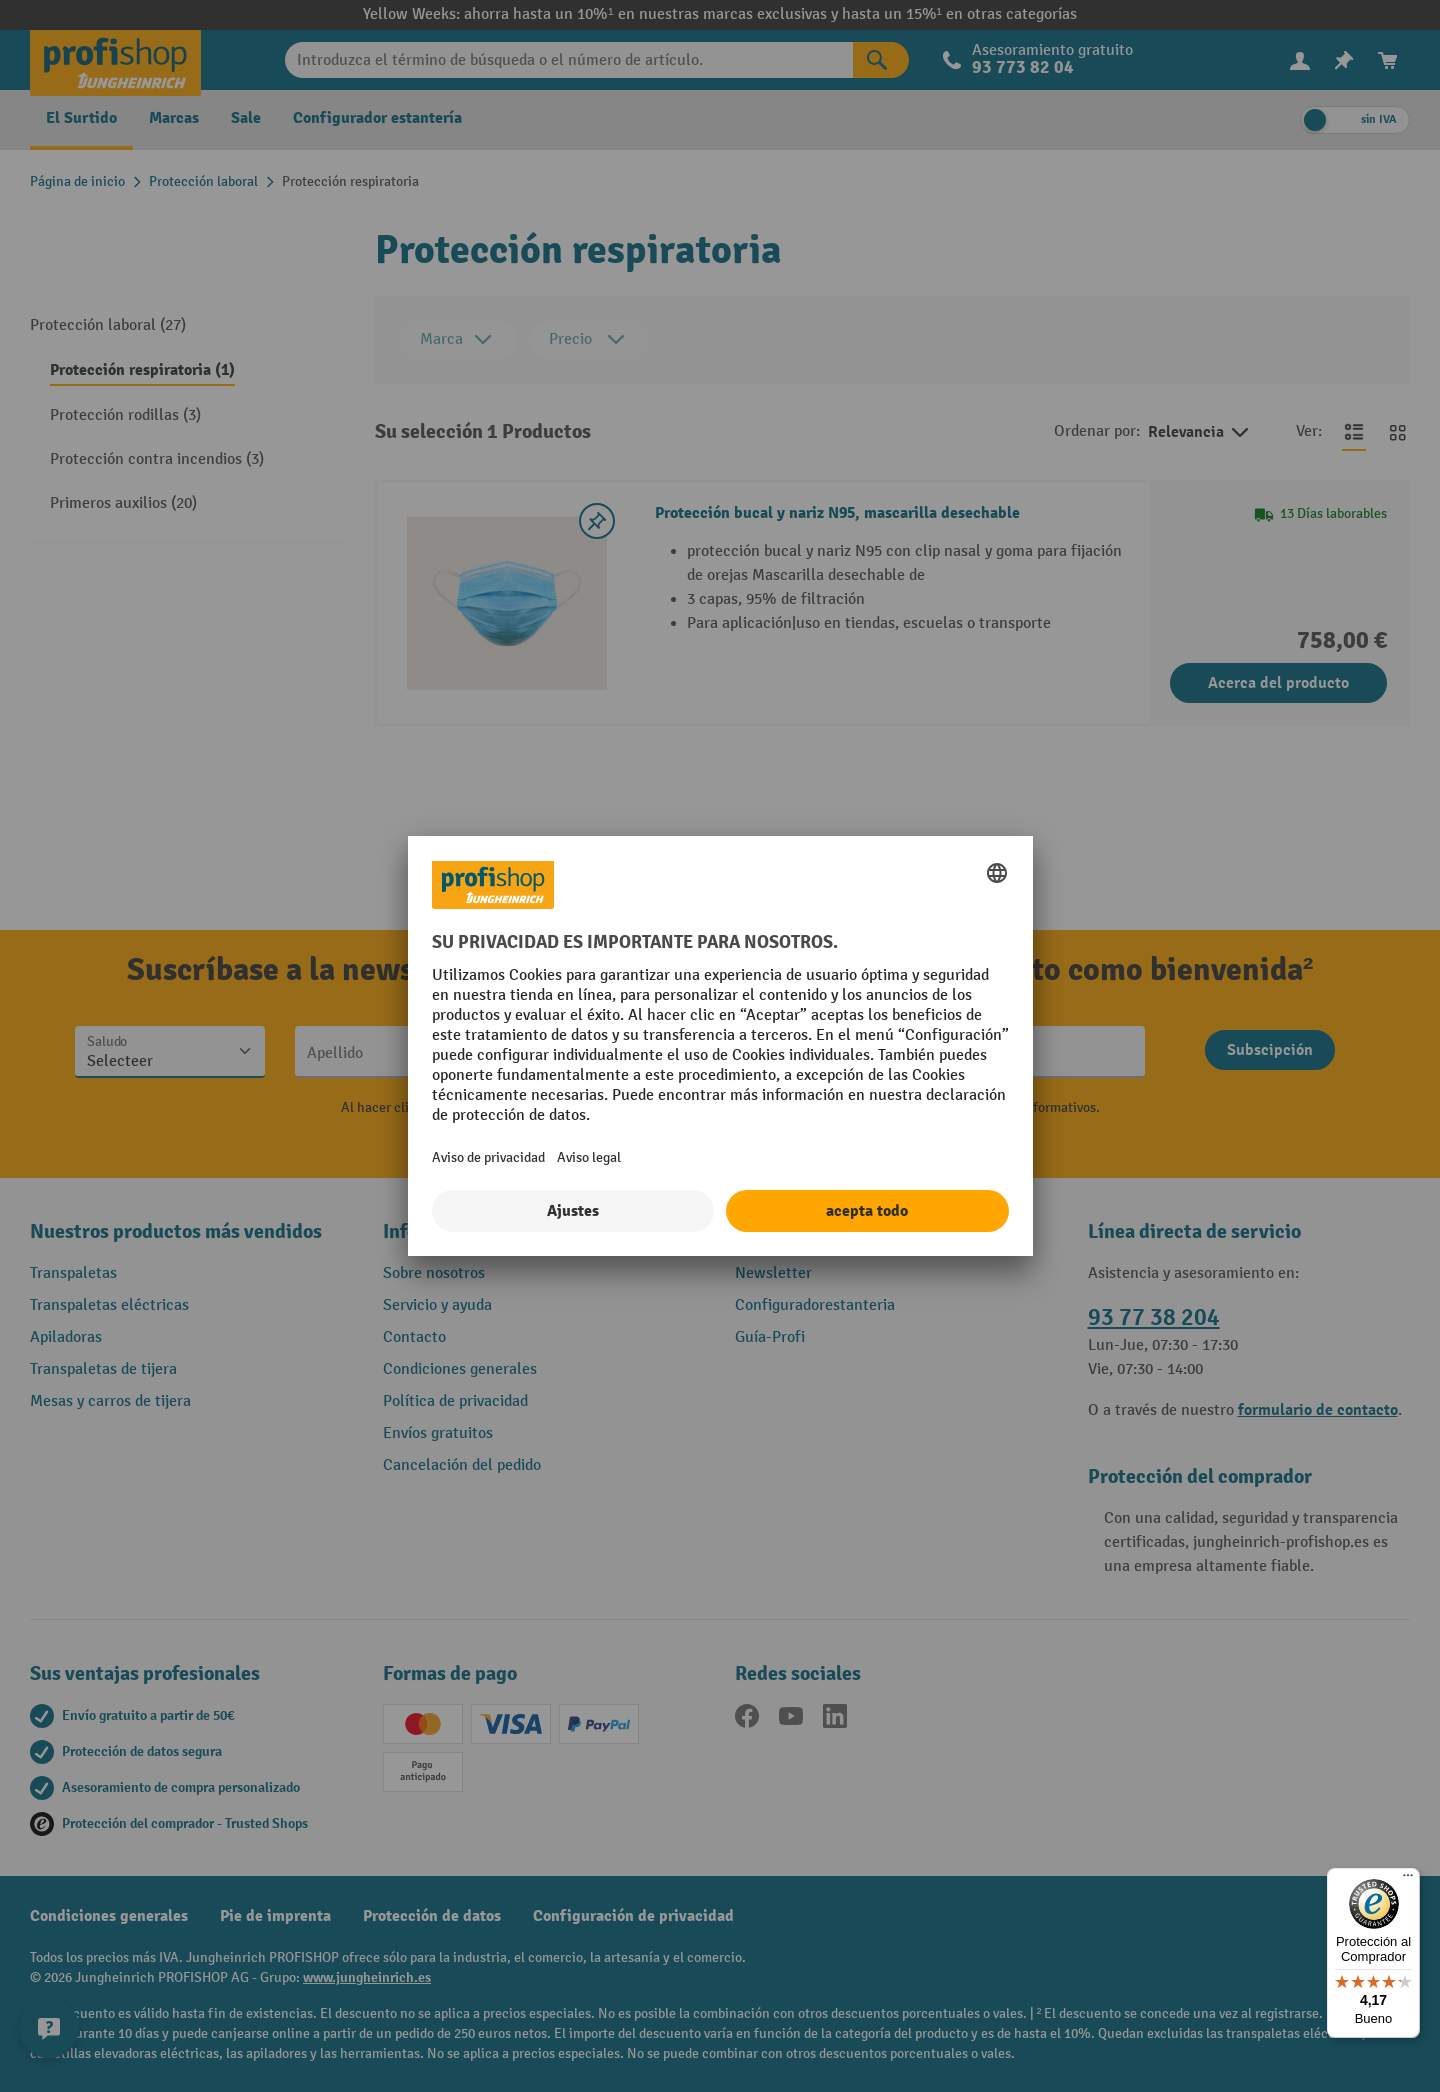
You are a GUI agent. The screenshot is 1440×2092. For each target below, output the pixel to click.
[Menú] (1408, 1880)
